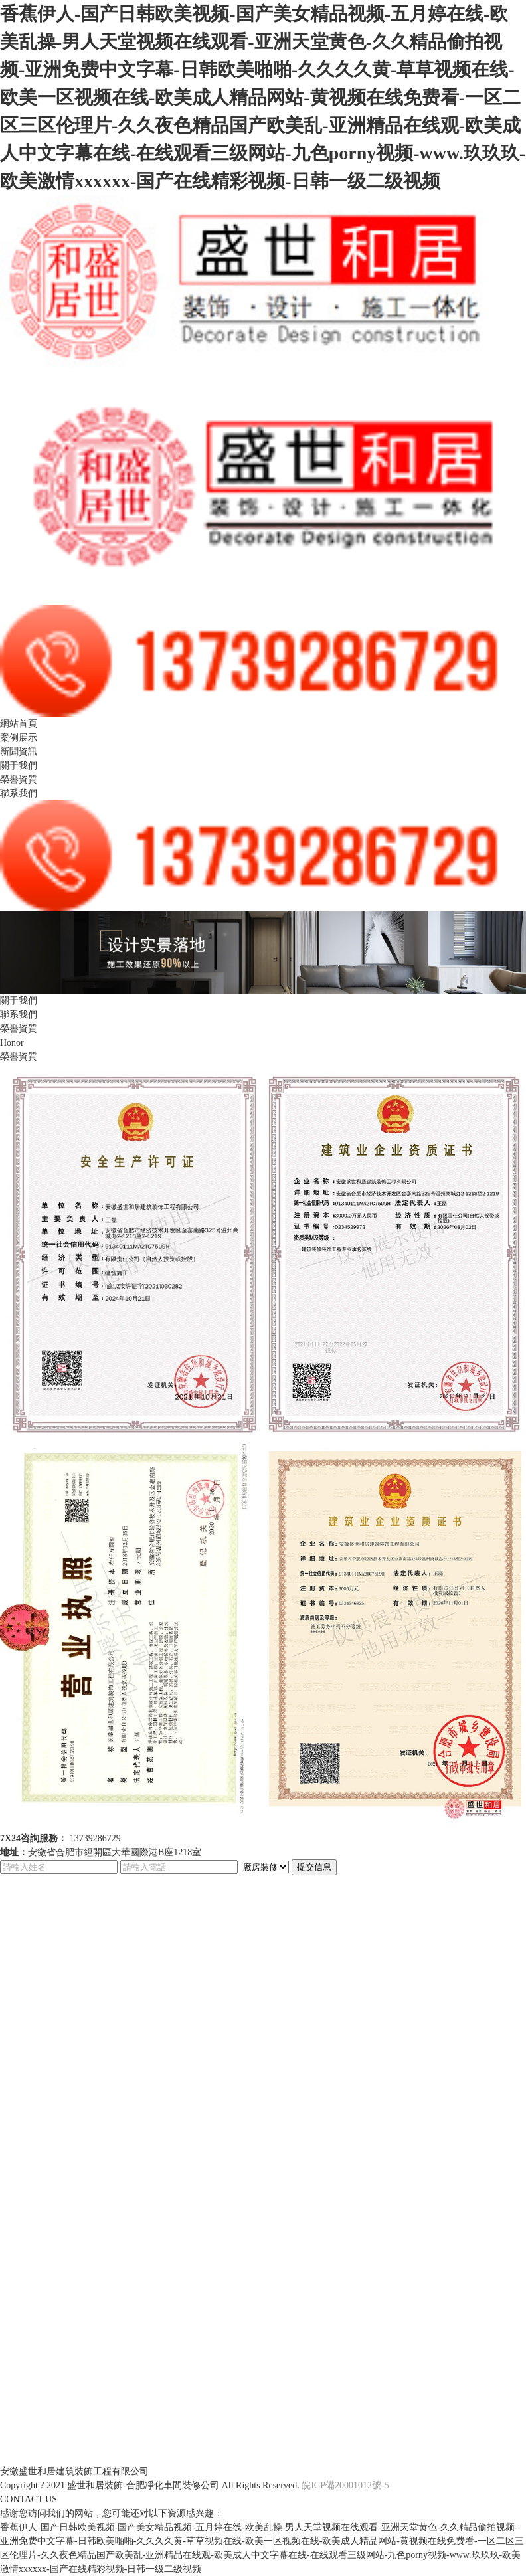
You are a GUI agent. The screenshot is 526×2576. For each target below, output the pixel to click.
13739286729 (95, 1838)
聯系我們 (18, 793)
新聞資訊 (18, 752)
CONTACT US (28, 2499)
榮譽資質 (18, 779)
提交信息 (314, 1867)
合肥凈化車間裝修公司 (172, 2485)
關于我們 (18, 766)
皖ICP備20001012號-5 (345, 2485)
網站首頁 (18, 724)
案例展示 (18, 738)
